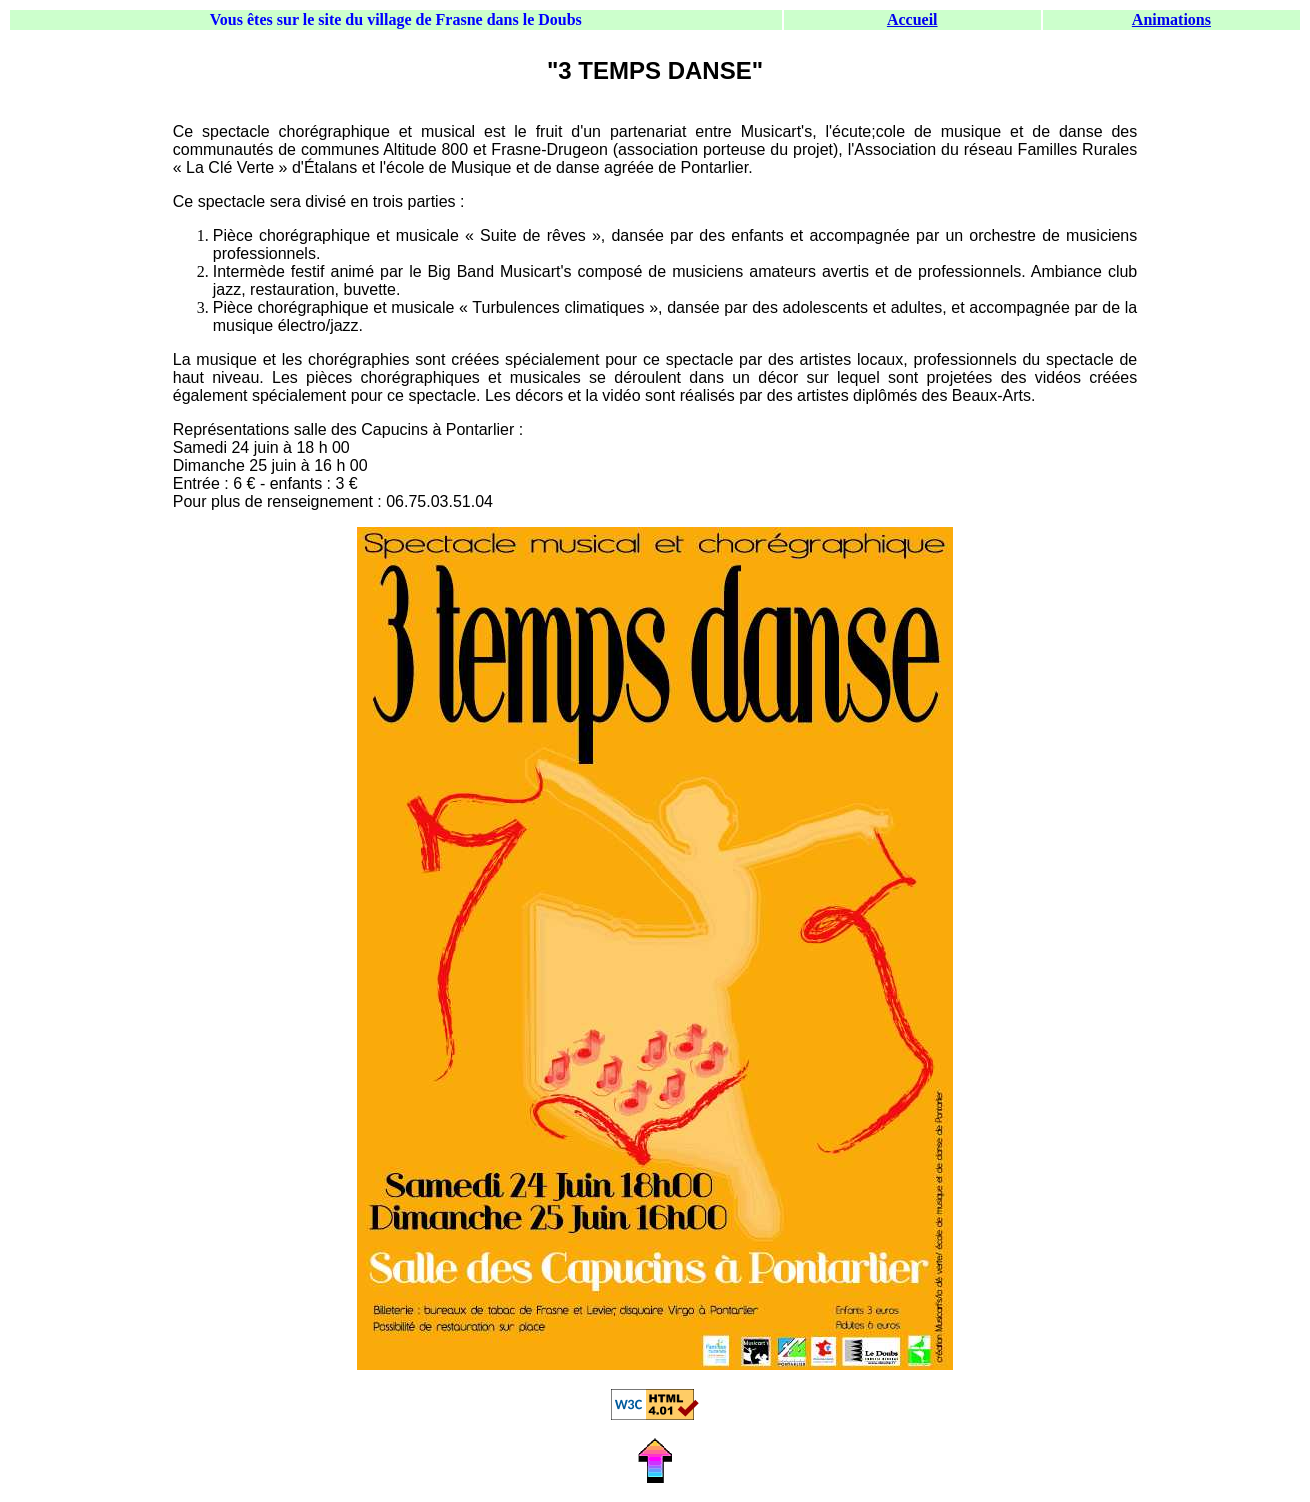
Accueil (912, 19)
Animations (1171, 19)
